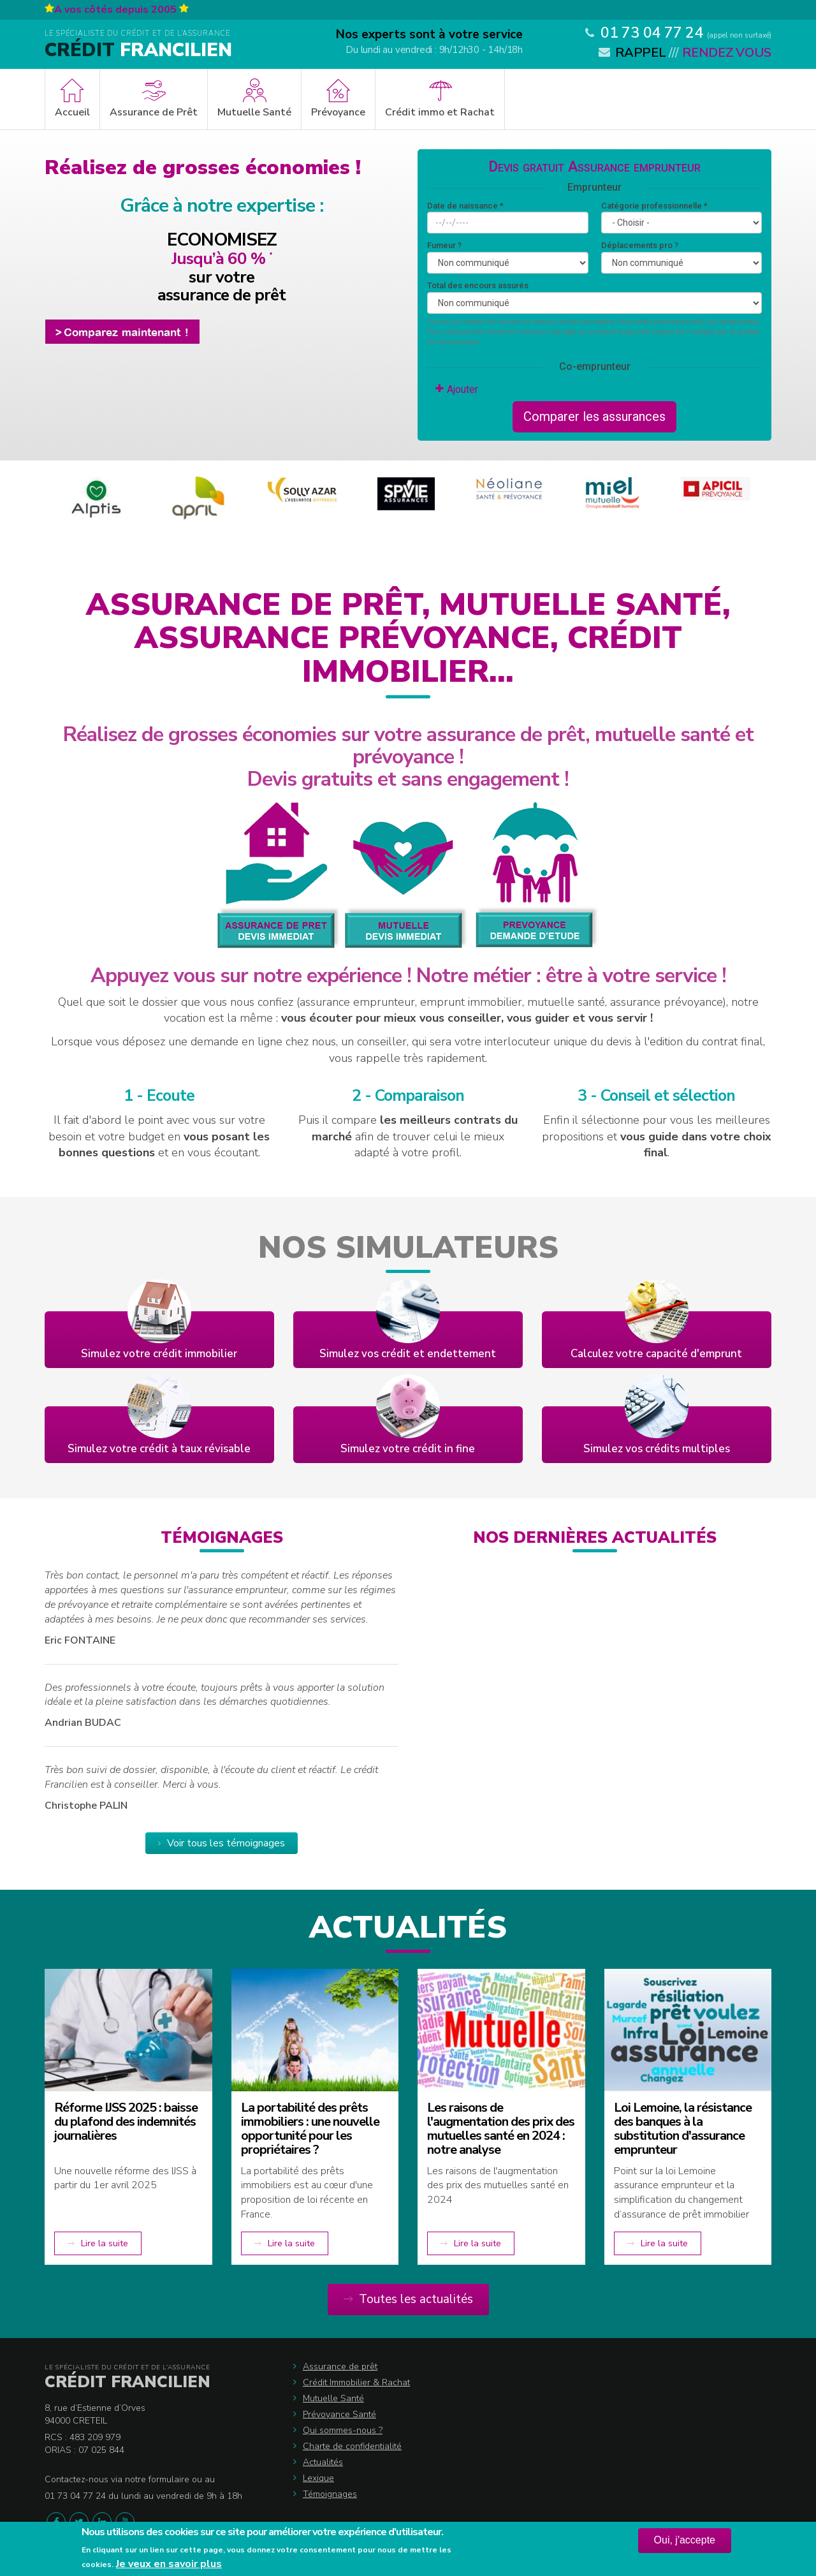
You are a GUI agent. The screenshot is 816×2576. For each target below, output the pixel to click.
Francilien (138, 50)
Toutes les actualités (416, 2299)
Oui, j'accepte (684, 2540)
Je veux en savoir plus (169, 2564)
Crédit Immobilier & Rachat (356, 2382)
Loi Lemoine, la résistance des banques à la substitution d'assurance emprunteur (683, 2128)
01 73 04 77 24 (652, 33)
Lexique (318, 2478)
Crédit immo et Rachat (440, 112)
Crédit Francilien (127, 2382)
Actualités (323, 2462)
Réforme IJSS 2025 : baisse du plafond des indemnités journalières (126, 2121)
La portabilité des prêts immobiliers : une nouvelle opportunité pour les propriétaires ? (310, 2128)
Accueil (72, 112)
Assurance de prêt (340, 2366)
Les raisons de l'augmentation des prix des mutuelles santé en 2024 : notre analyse (500, 2128)
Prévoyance (338, 112)
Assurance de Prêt (154, 112)
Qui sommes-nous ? (342, 2430)
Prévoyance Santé (339, 2414)
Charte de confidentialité (352, 2446)
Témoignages (330, 2494)
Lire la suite (104, 2243)
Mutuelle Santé (254, 112)
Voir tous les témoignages (226, 1843)
